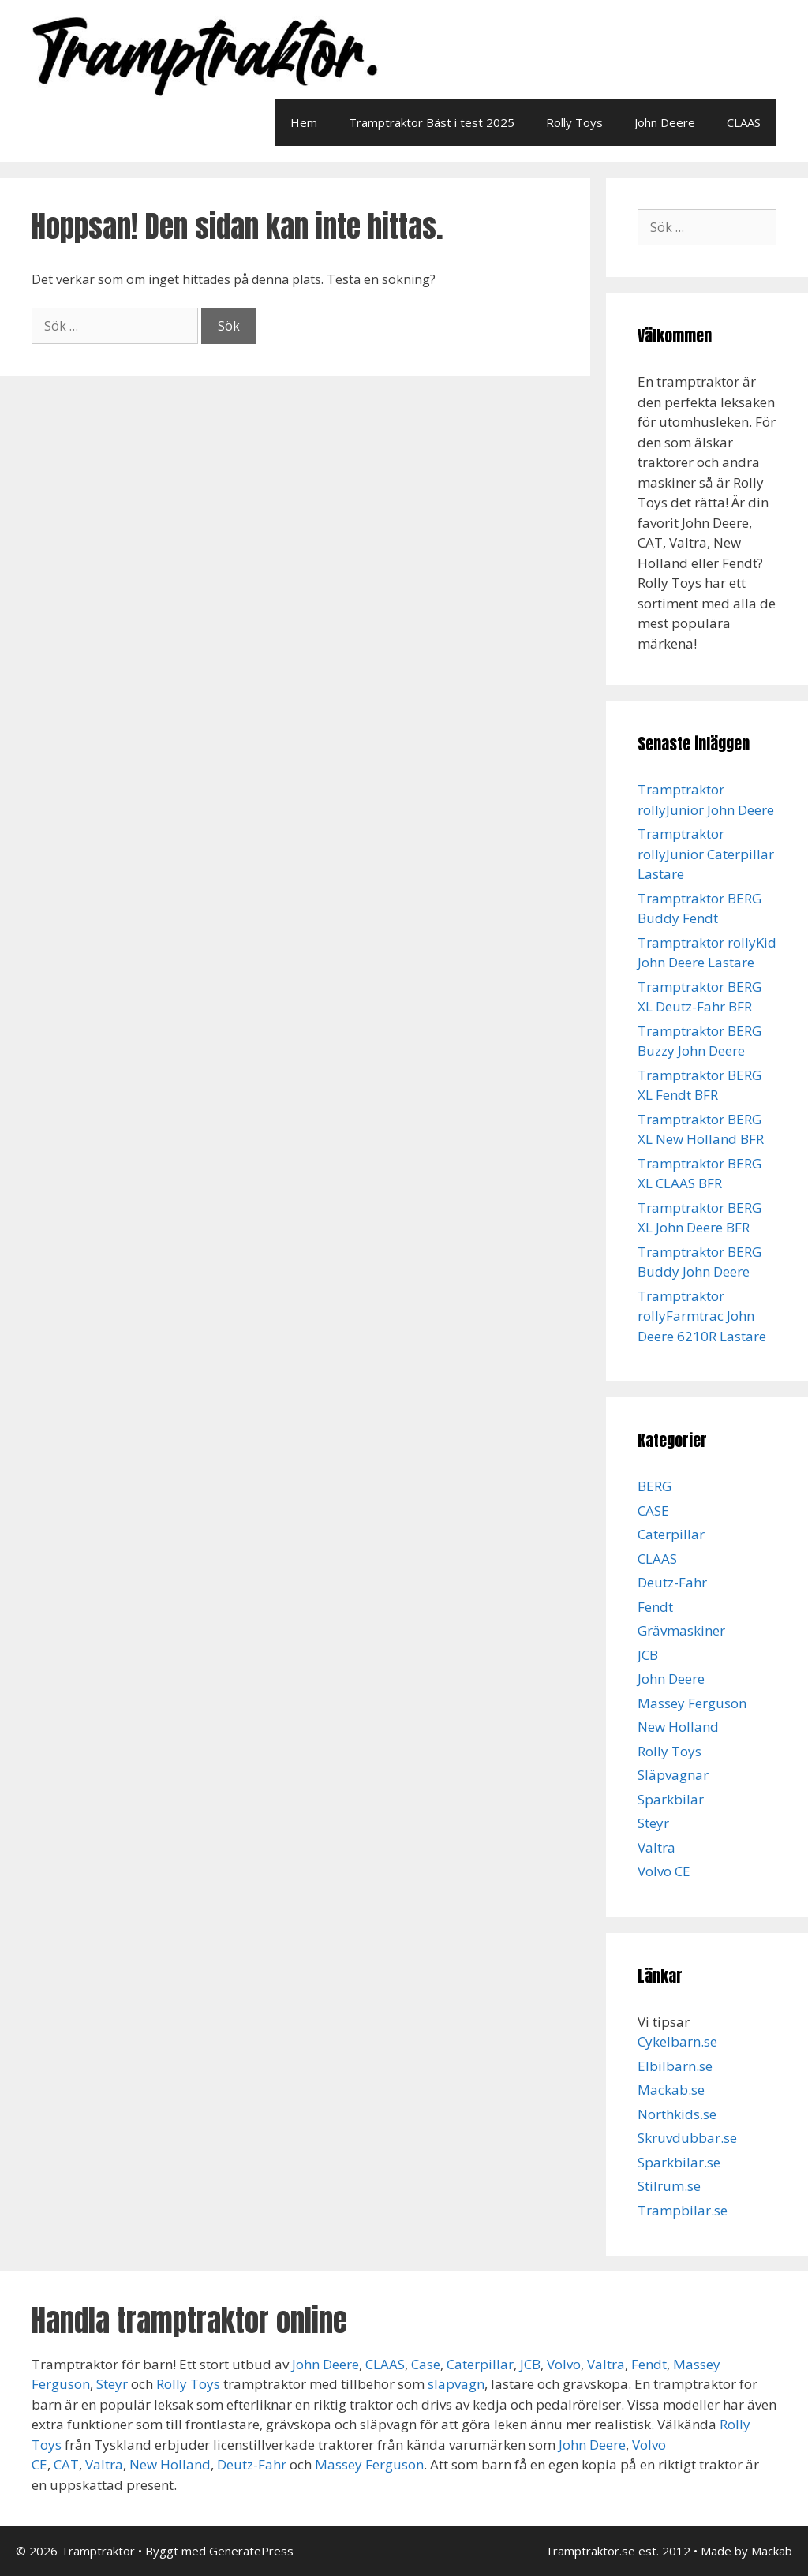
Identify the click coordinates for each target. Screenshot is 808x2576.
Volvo (564, 2364)
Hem (303, 122)
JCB (648, 1655)
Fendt (655, 1607)
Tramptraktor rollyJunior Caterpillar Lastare (706, 853)
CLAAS (744, 122)
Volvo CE (664, 1871)
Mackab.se (671, 2090)
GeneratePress (251, 2551)
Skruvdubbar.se (687, 2138)
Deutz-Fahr (672, 1582)
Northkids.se (677, 2114)
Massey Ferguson (692, 1703)
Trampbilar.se (683, 2210)
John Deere (664, 122)
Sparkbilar (671, 1799)
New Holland (678, 1727)
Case (425, 2364)
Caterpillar (671, 1534)
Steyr (653, 1823)
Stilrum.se (669, 2186)
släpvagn (456, 2384)
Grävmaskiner (681, 1630)
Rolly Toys (574, 122)
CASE (653, 1510)
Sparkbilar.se (679, 2162)
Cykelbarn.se (677, 2041)
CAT (66, 2464)
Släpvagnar (673, 1775)
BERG (654, 1486)
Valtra (656, 1847)
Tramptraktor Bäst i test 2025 (431, 122)
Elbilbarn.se (675, 2066)
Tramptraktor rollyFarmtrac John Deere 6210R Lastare (702, 1316)
